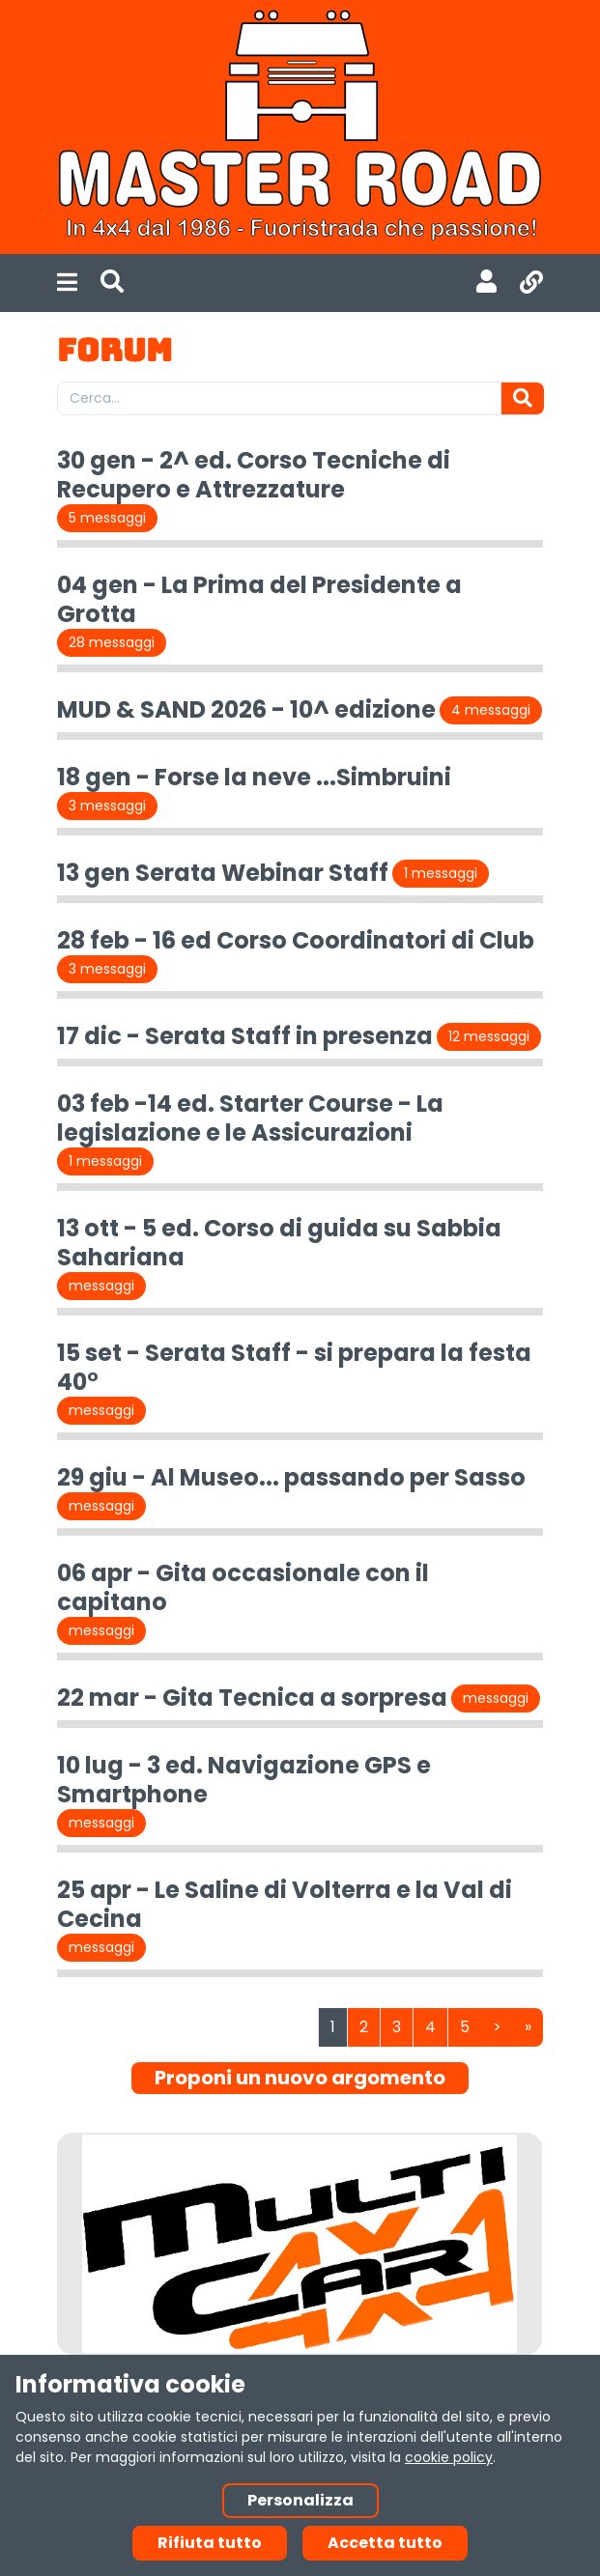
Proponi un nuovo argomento (300, 2077)
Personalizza (300, 2500)
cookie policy (449, 2457)
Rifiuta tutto (209, 2543)
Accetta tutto (385, 2543)
